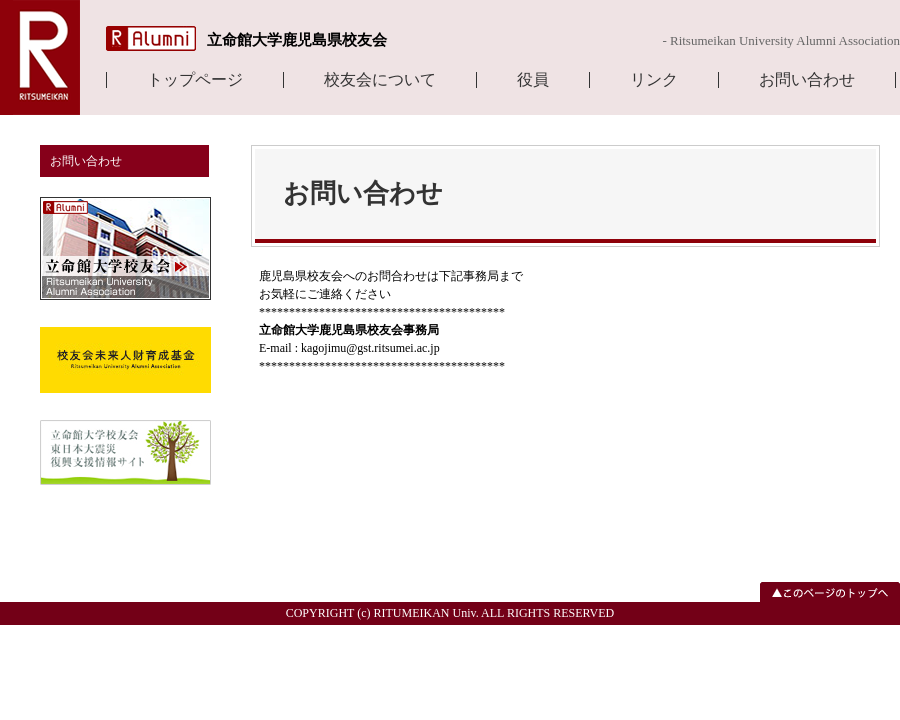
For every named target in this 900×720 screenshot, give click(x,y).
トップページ (195, 80)
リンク (654, 80)
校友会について (380, 80)
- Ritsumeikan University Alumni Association (781, 40)
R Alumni (151, 38)
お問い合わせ (807, 80)
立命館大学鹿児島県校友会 (297, 40)
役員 (533, 80)
